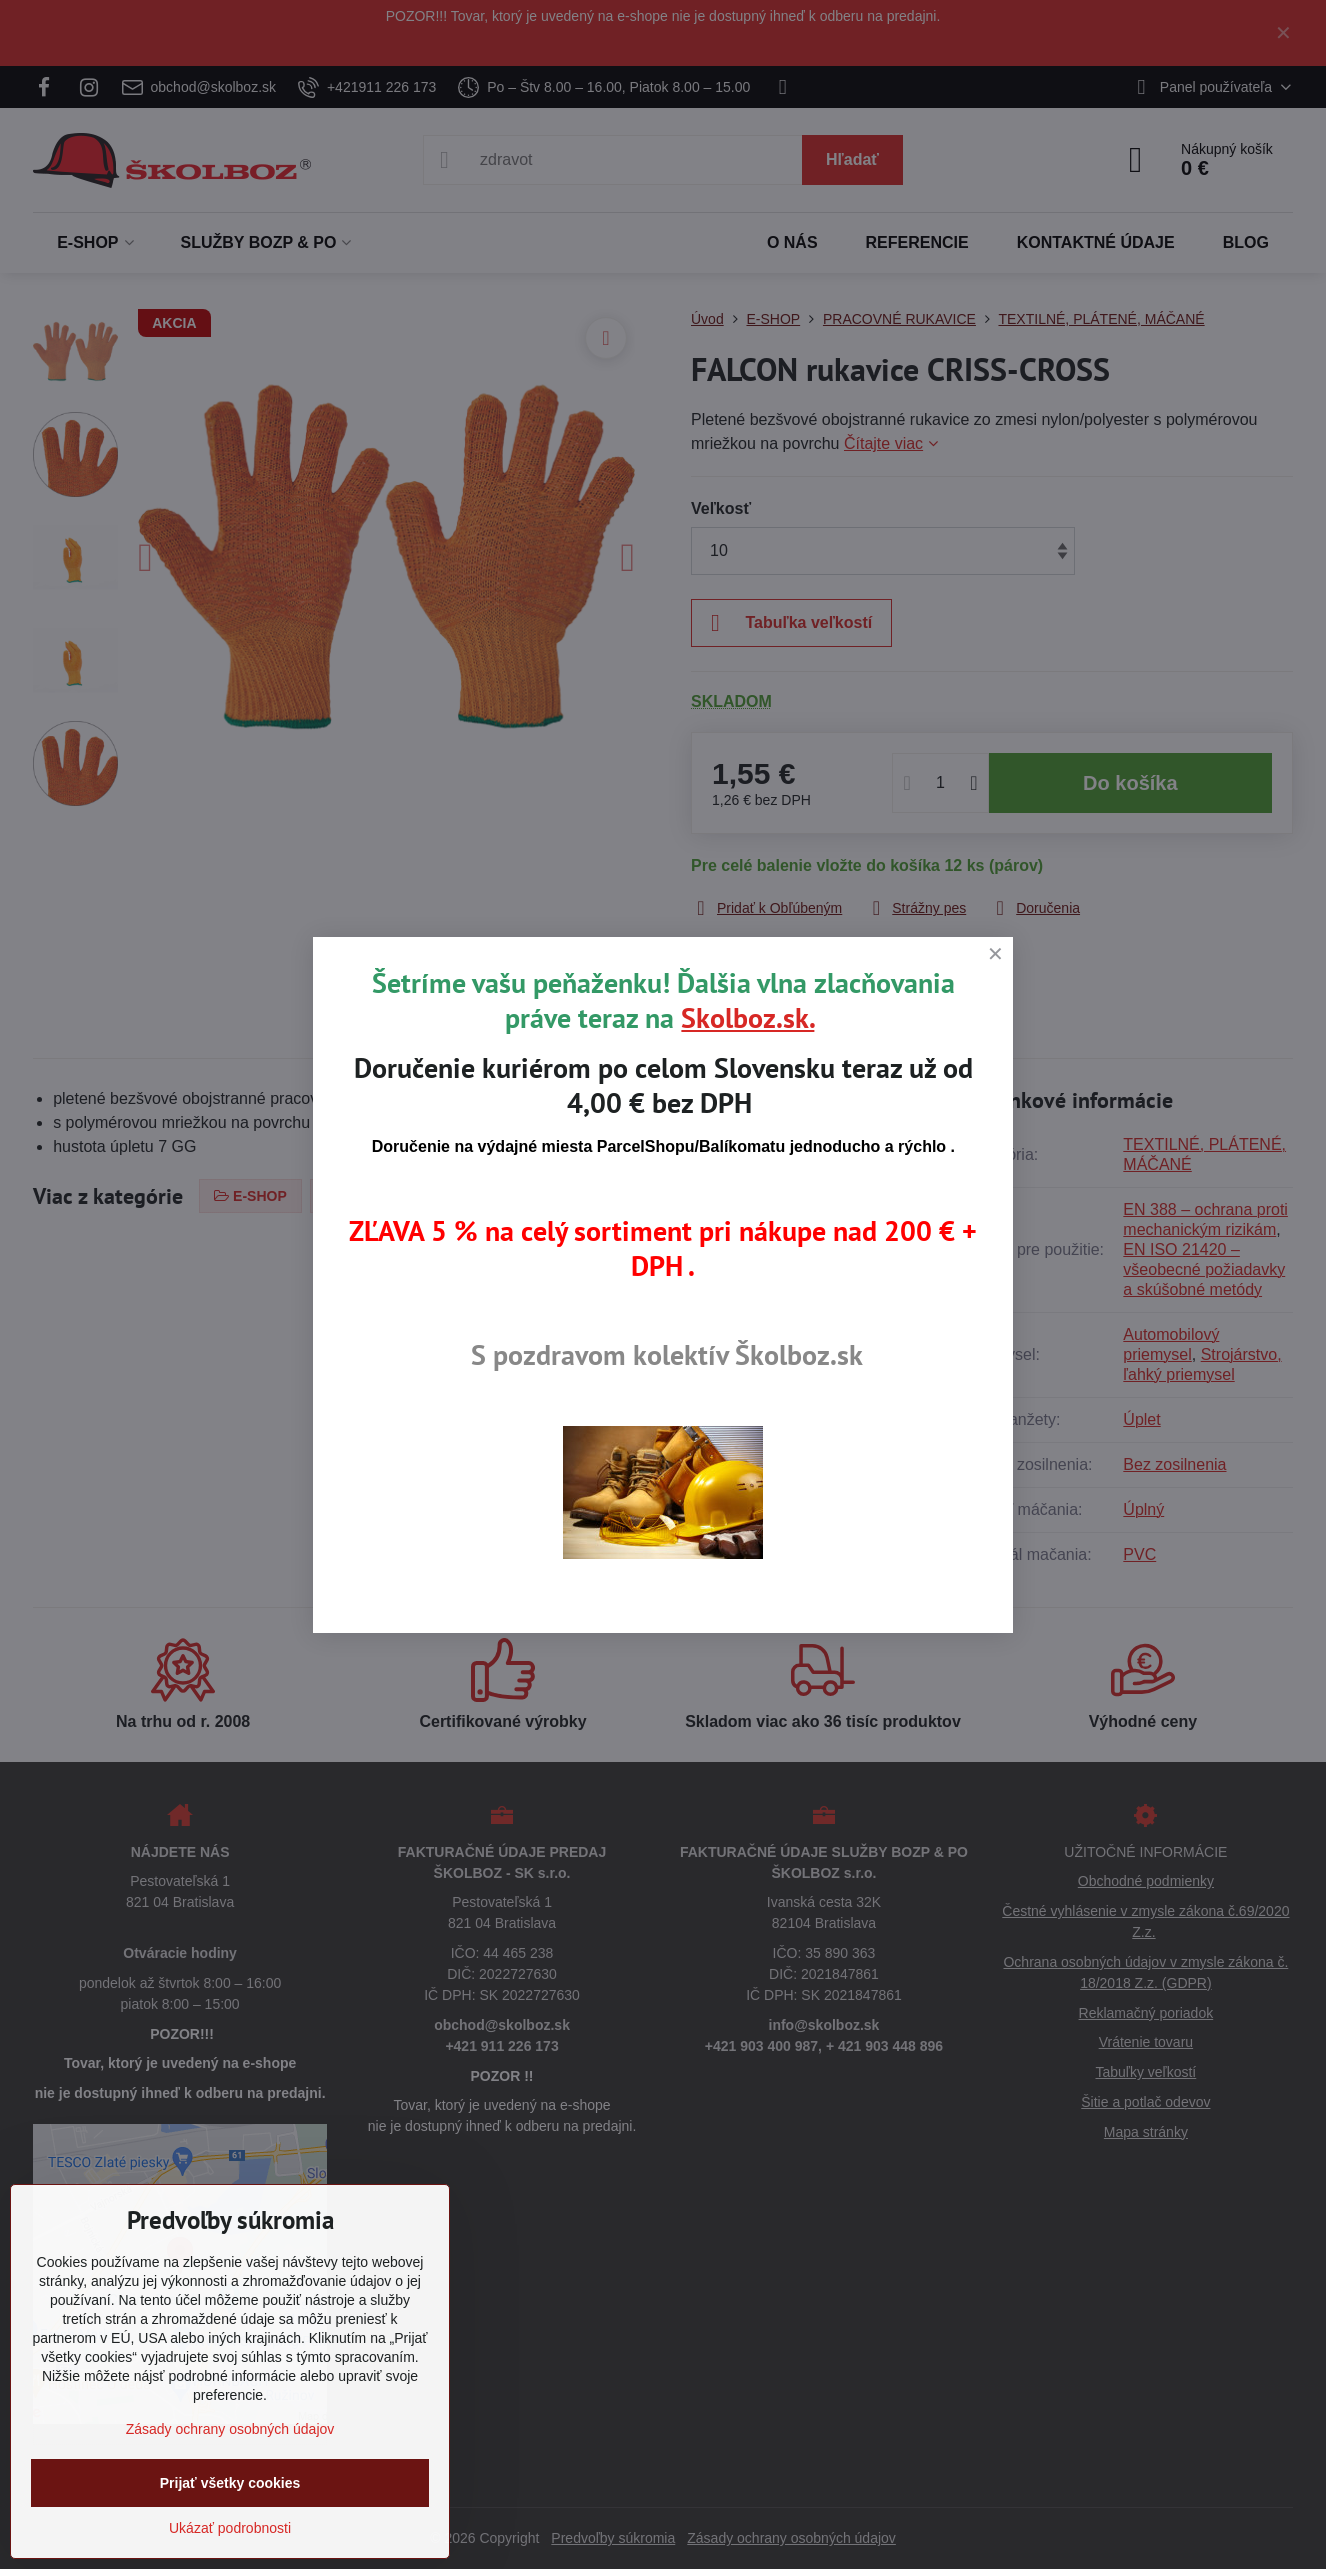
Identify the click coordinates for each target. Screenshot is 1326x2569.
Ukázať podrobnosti (230, 2528)
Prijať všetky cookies (230, 2483)
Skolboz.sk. (747, 1017)
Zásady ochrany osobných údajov (230, 2429)
